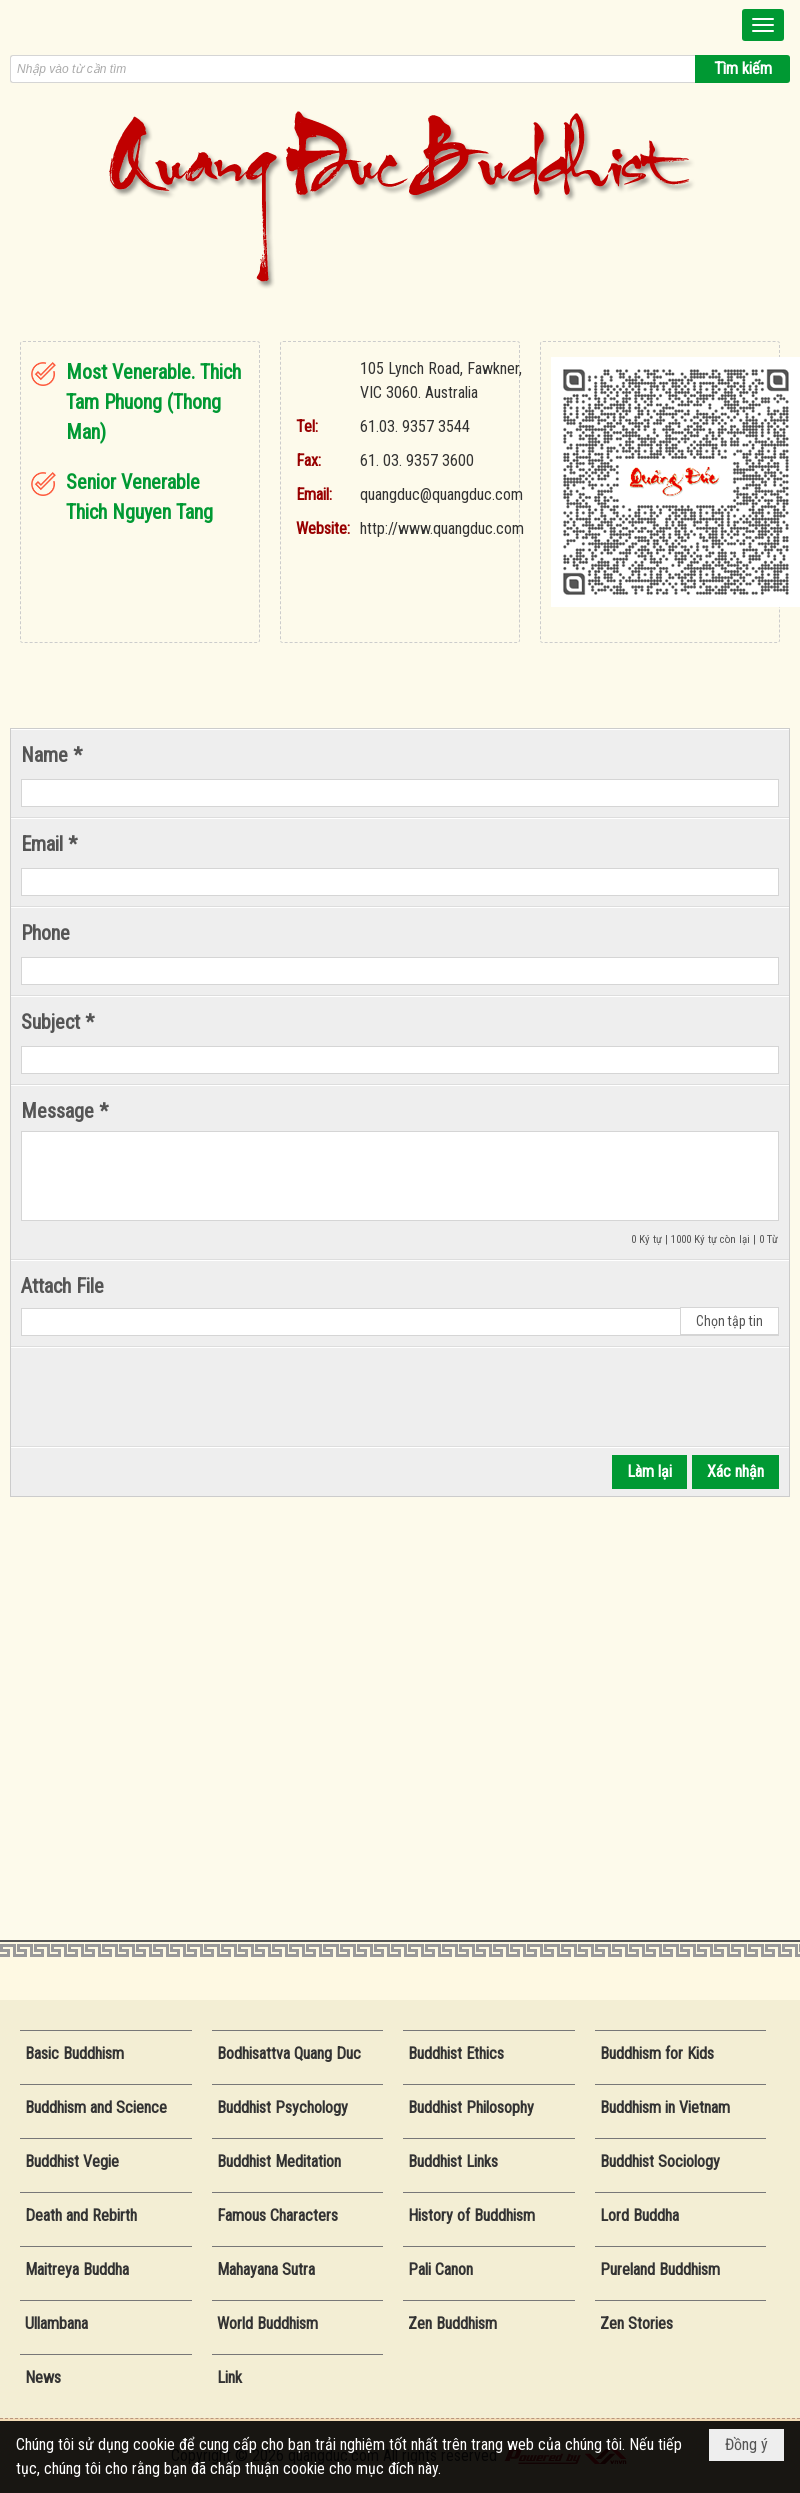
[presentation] (173, 1397)
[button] (763, 25)
